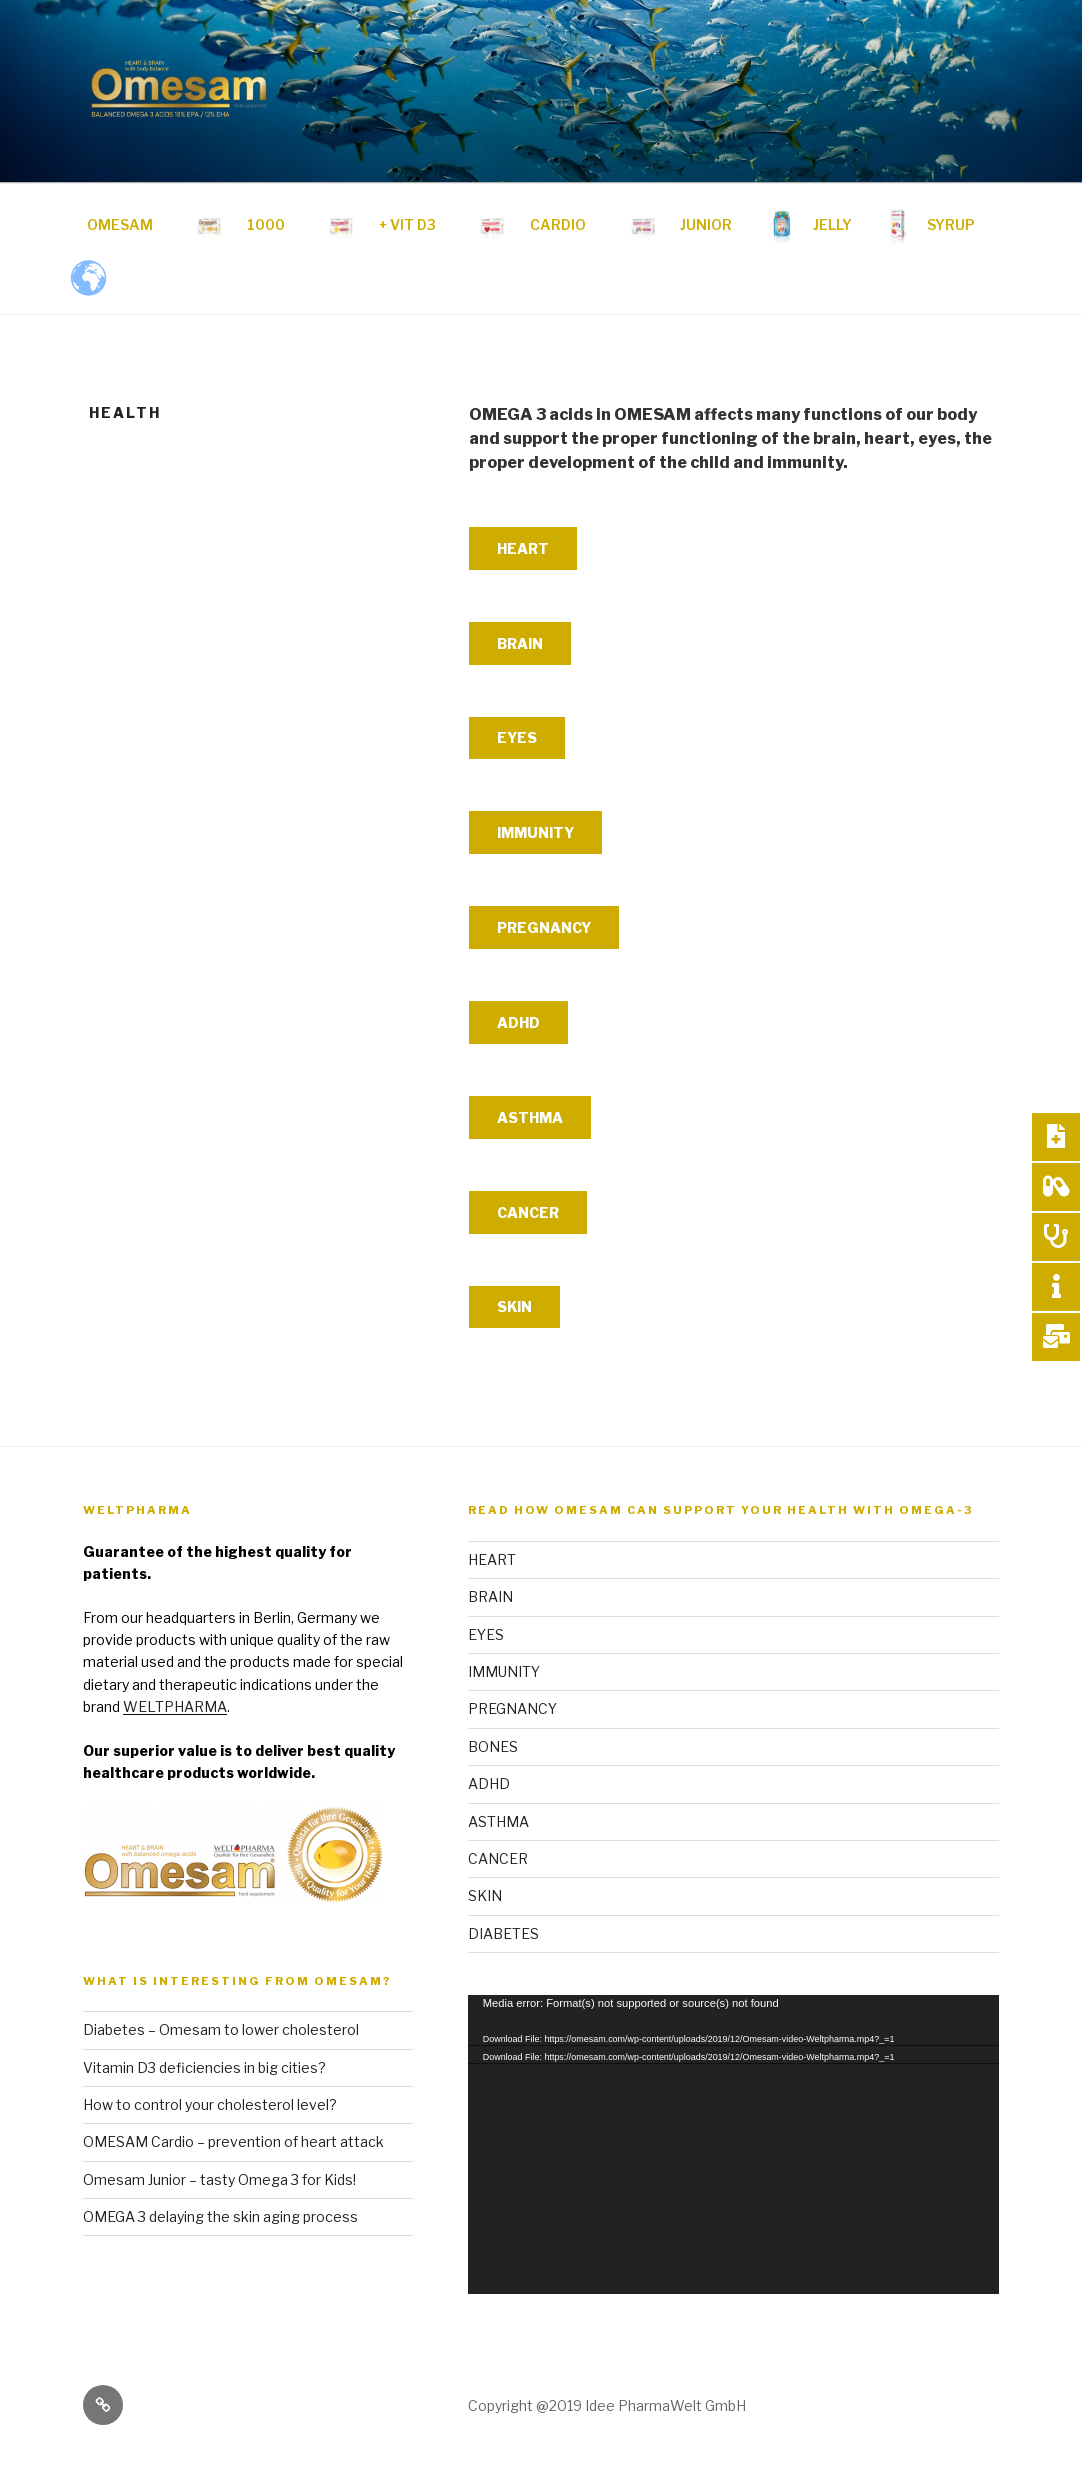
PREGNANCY (544, 927)
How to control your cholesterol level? (210, 2104)
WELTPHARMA (175, 1706)
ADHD (518, 1022)
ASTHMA (530, 1117)
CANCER (528, 1212)
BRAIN (520, 643)
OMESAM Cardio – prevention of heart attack (233, 2141)
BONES (493, 1746)
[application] (733, 2144)
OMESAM (120, 224)
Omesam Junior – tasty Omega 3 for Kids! (219, 2179)
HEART (523, 548)
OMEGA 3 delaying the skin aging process (220, 2216)
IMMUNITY (535, 832)
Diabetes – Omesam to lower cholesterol (221, 2029)
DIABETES (503, 1933)
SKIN (514, 1306)
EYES (517, 737)
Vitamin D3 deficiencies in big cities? (204, 2067)
